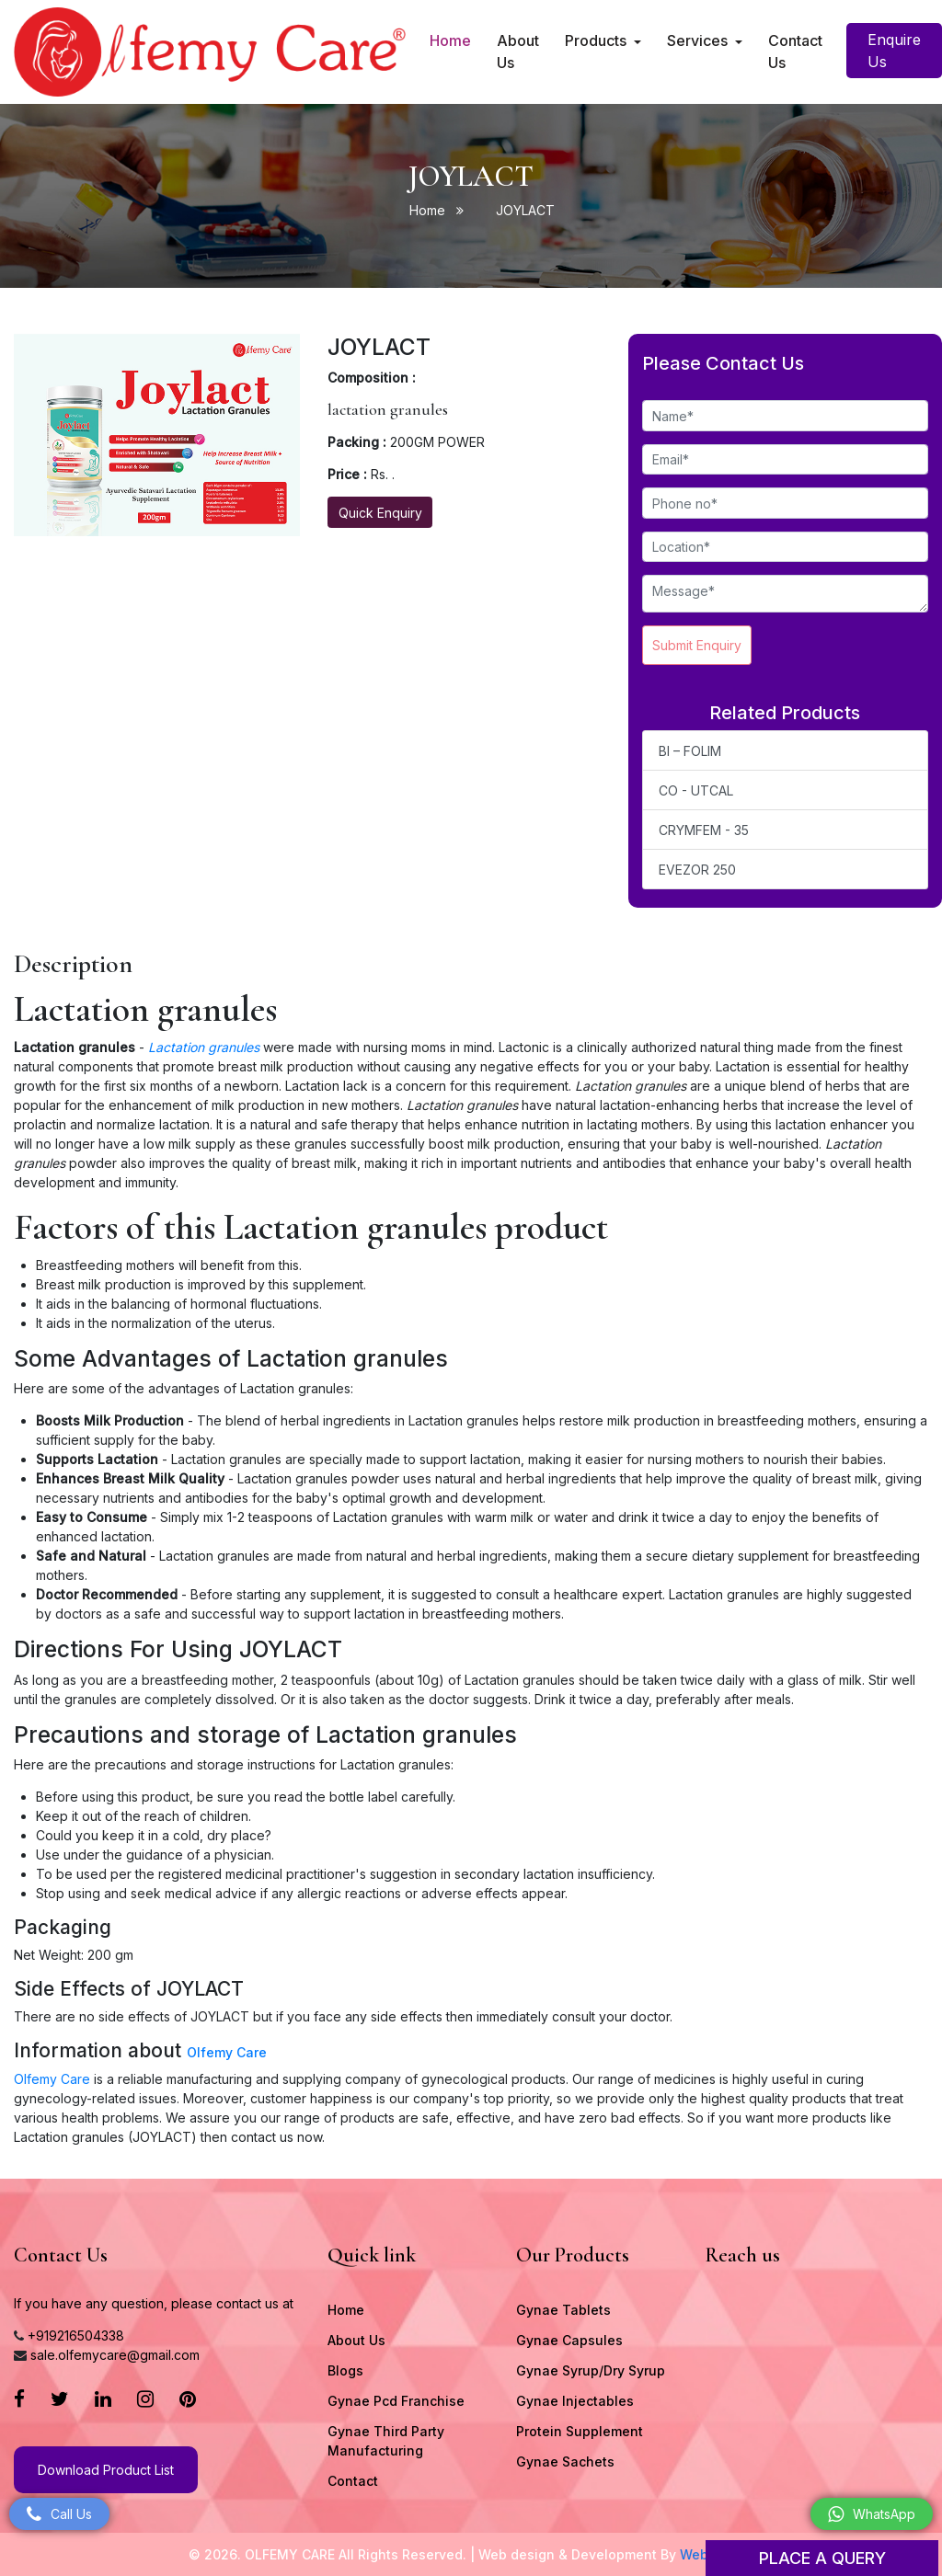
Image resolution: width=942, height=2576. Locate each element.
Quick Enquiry (380, 513)
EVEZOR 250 (697, 869)
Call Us (59, 2514)
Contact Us (795, 51)
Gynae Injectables (575, 2401)
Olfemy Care (227, 2052)
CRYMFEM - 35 (704, 830)
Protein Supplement (579, 2431)
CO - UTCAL (696, 790)
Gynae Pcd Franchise (396, 2401)
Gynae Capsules (569, 2340)
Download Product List (106, 2470)
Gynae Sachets (565, 2461)
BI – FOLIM (690, 751)
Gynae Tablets (563, 2310)
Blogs (345, 2370)
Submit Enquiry (696, 645)
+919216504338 (76, 2335)
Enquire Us (894, 50)
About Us (518, 51)
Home (451, 39)
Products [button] (597, 40)
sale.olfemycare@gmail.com (115, 2355)
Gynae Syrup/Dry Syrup (590, 2370)
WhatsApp (871, 2514)
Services (699, 40)
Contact (352, 2481)
